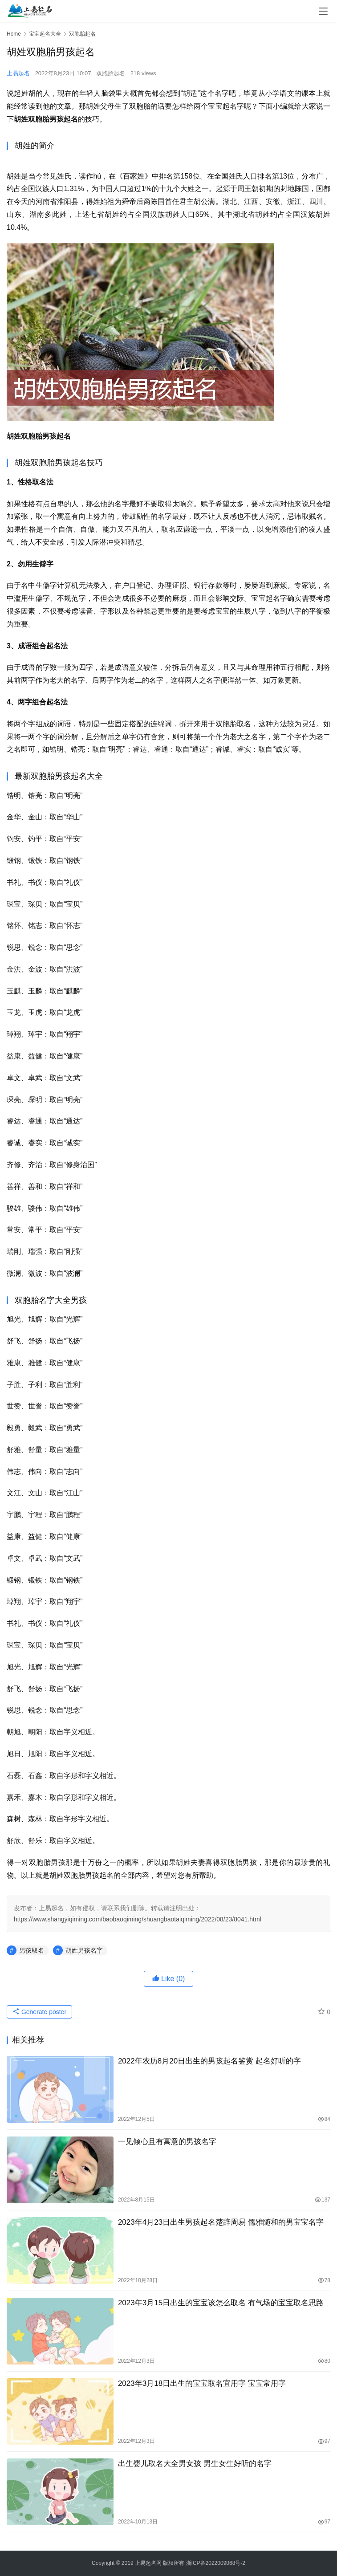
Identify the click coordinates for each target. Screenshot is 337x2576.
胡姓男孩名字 (84, 1950)
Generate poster (39, 2012)
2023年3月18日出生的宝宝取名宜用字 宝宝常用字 (202, 2383)
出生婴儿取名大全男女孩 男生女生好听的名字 (195, 2463)
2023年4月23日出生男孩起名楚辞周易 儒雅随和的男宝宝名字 (221, 2222)
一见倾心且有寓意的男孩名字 (167, 2141)
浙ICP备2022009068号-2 (215, 2563)
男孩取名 (31, 1950)
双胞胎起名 (110, 73)
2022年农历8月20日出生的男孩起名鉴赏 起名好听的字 (209, 2061)
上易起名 (18, 73)
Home (14, 34)
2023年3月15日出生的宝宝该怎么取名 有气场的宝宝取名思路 (221, 2303)
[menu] (323, 11)
